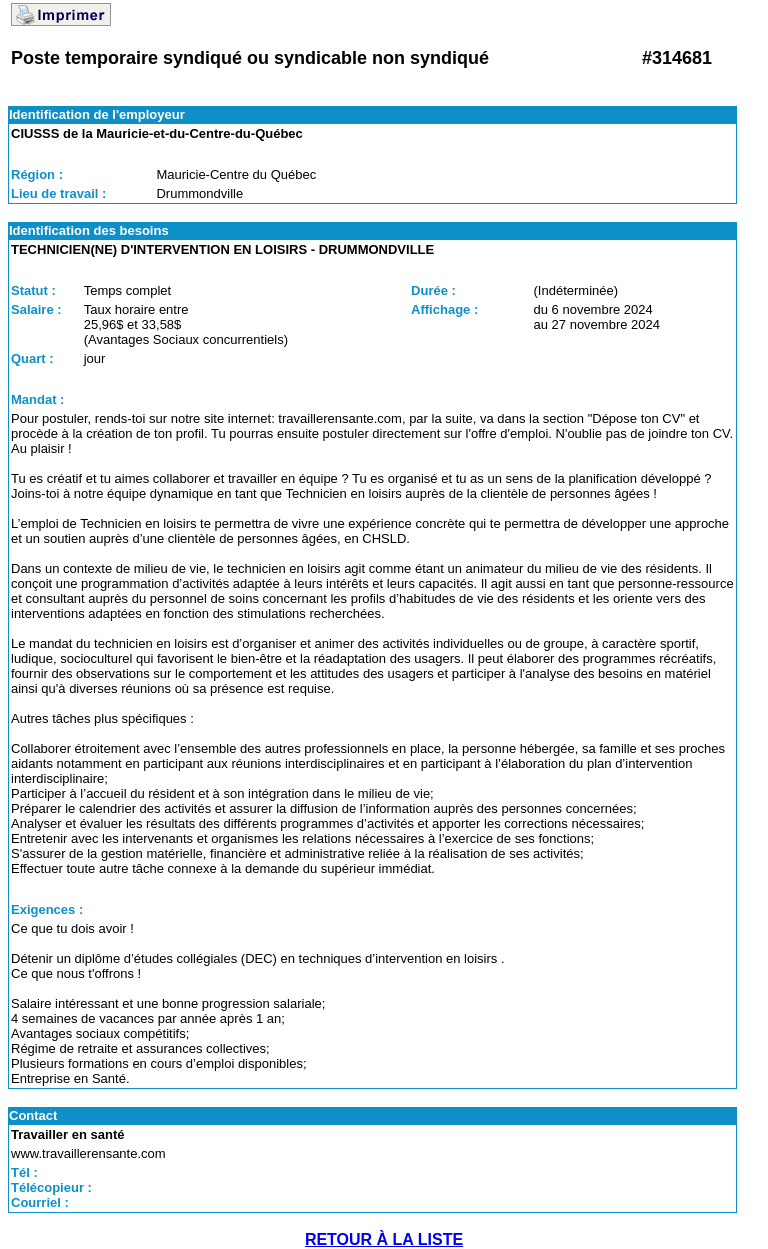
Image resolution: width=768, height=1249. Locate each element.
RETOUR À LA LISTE (384, 1239)
